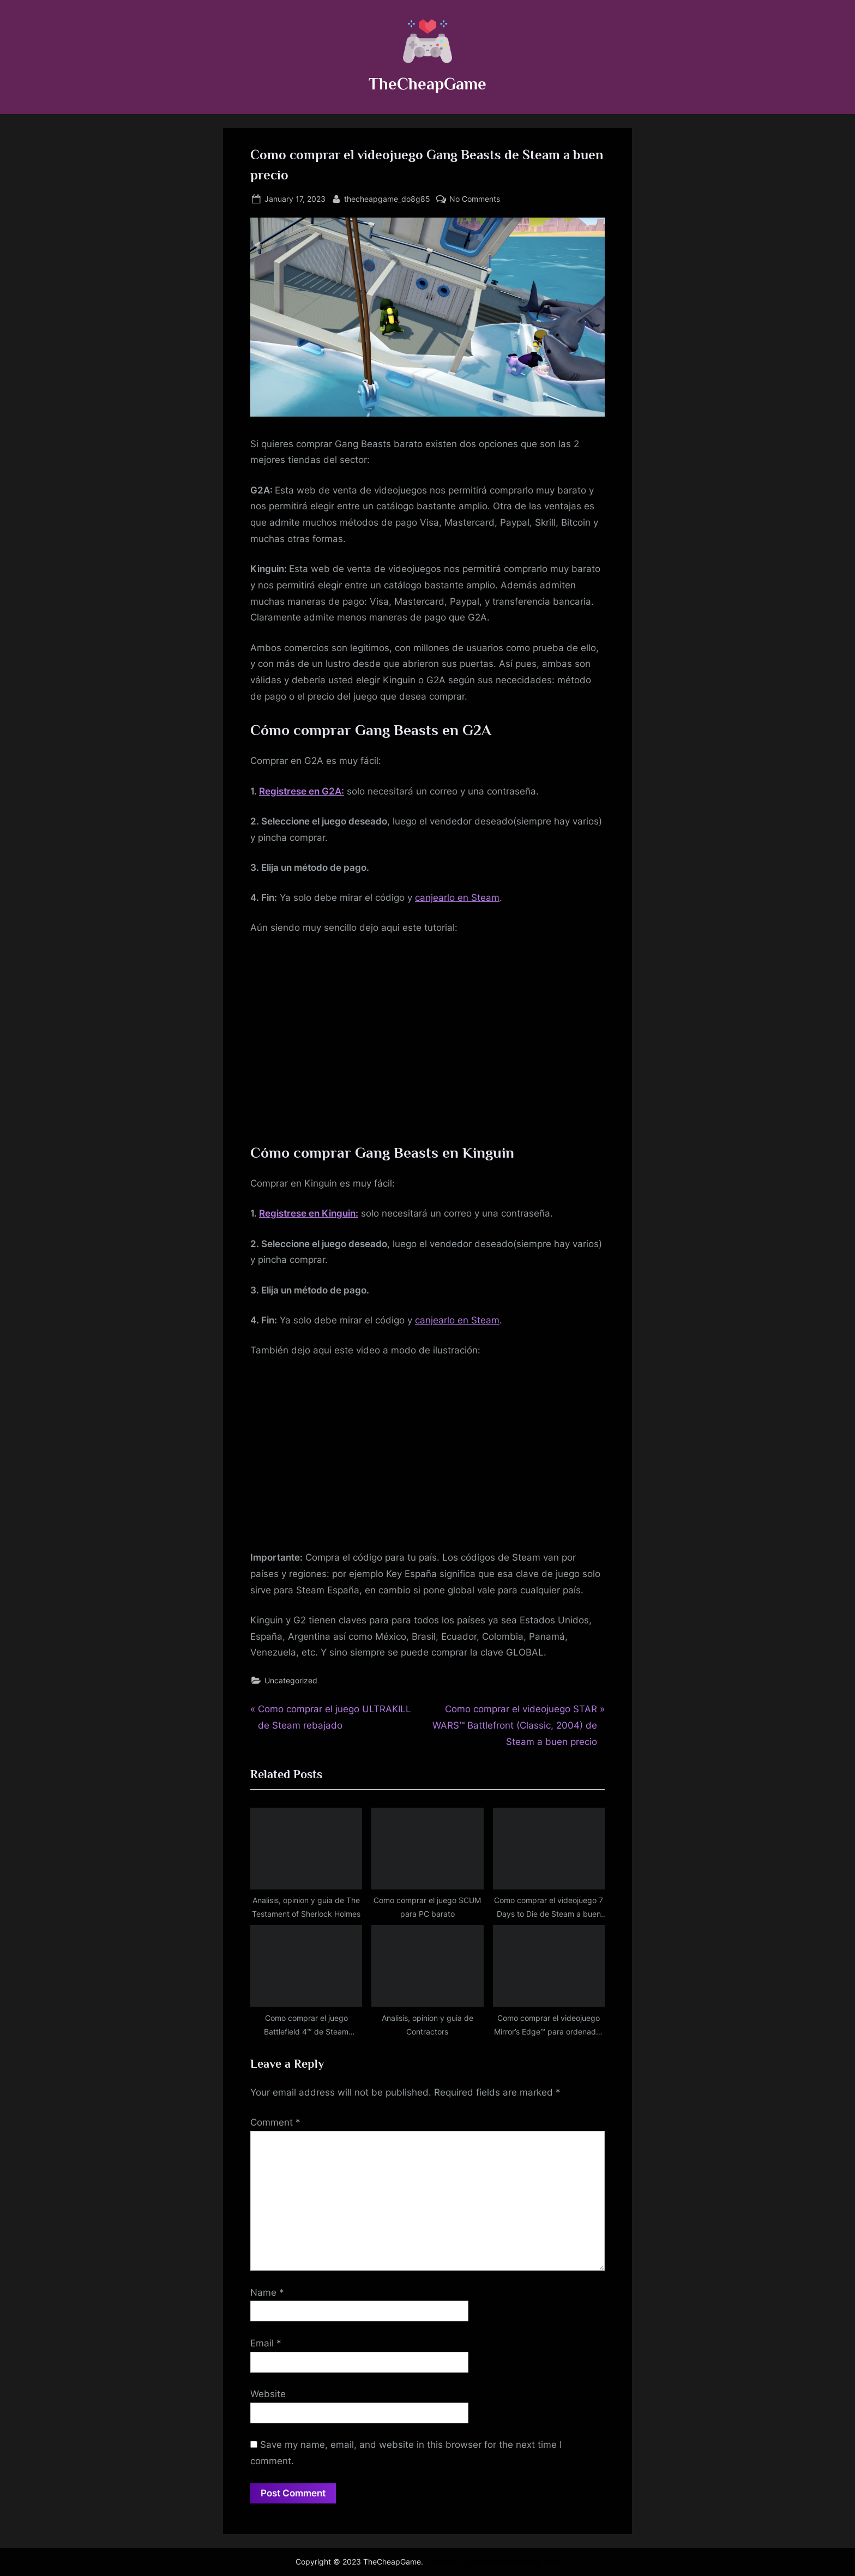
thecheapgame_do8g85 (387, 197)
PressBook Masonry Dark (515, 2561)
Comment (275, 2122)
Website (268, 2393)
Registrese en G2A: (301, 791)
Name (267, 2292)
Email (265, 2343)
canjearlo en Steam (457, 897)
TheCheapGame (427, 83)
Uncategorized (290, 1680)
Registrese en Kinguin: (308, 1213)
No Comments (474, 199)
